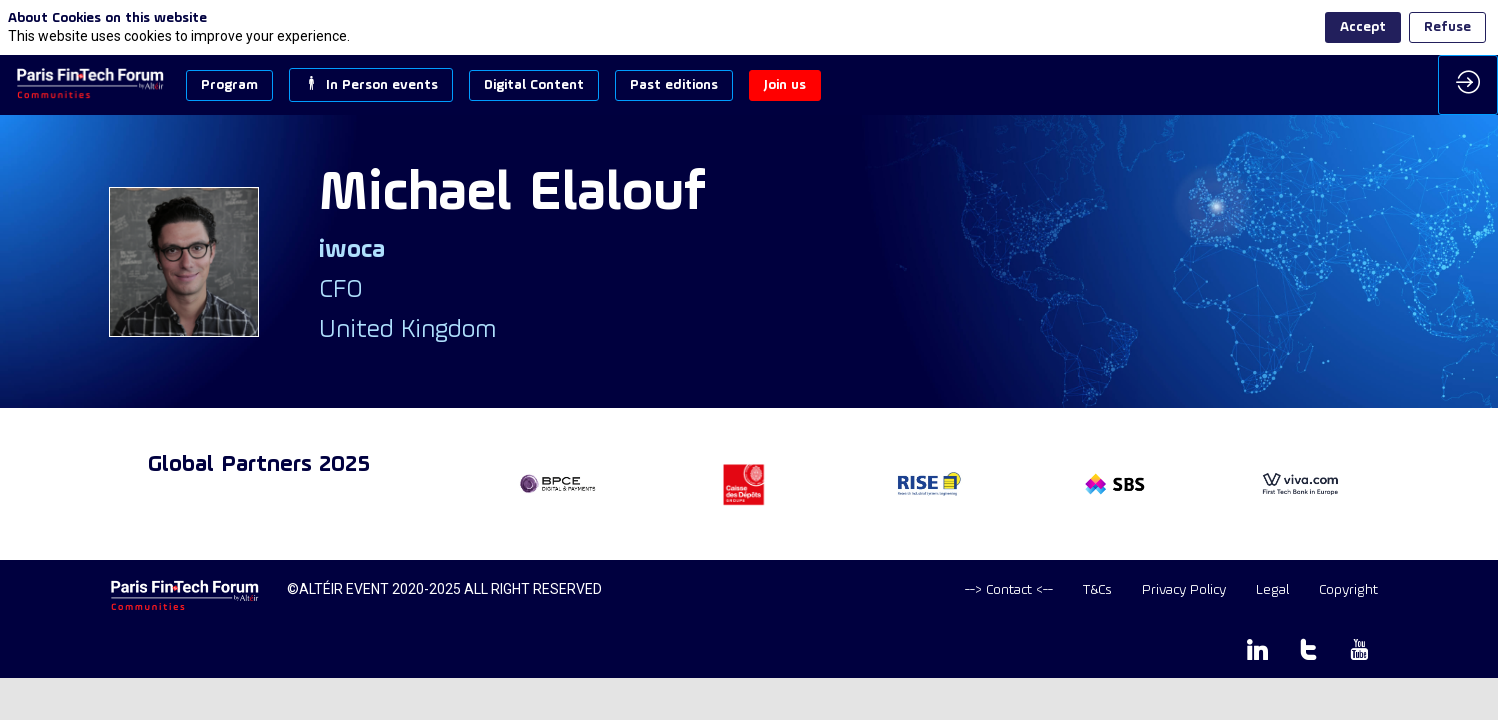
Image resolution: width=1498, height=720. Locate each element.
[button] (229, 85)
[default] (1009, 590)
